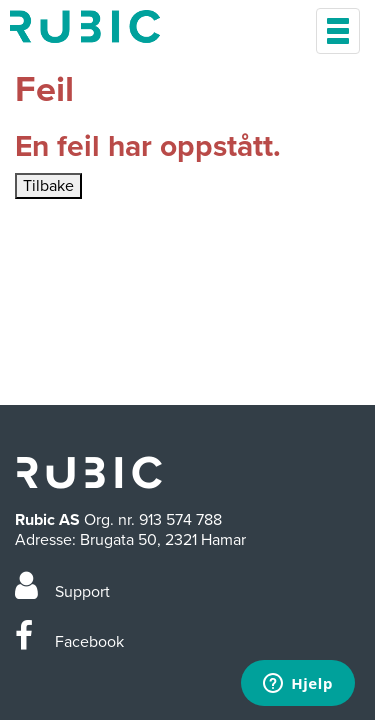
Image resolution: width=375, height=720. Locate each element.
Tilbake (48, 186)
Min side (85, 26)
